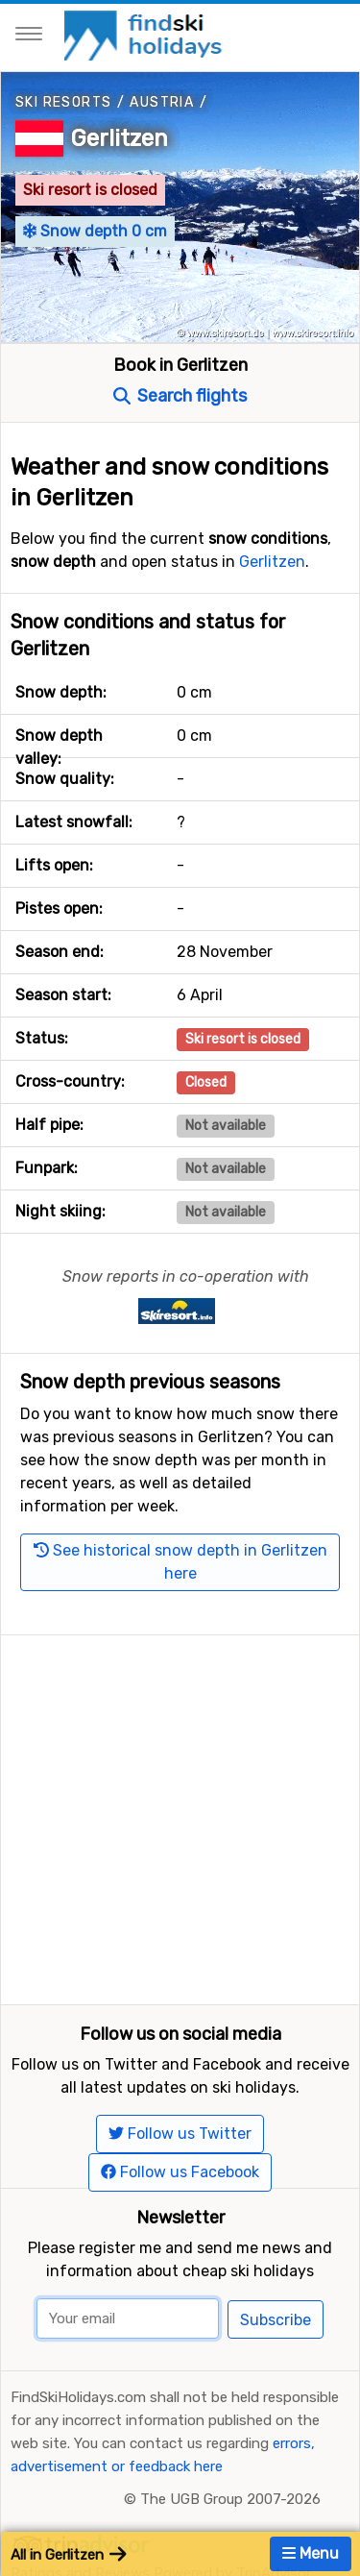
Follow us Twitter (180, 2133)
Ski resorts (63, 102)
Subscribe (275, 2320)
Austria (162, 102)
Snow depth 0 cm (95, 231)
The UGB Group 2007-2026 (230, 2499)
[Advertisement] (180, 1815)
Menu (310, 2553)
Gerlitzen (119, 138)
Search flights (180, 395)
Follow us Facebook (180, 2172)
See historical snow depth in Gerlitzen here (180, 1561)
